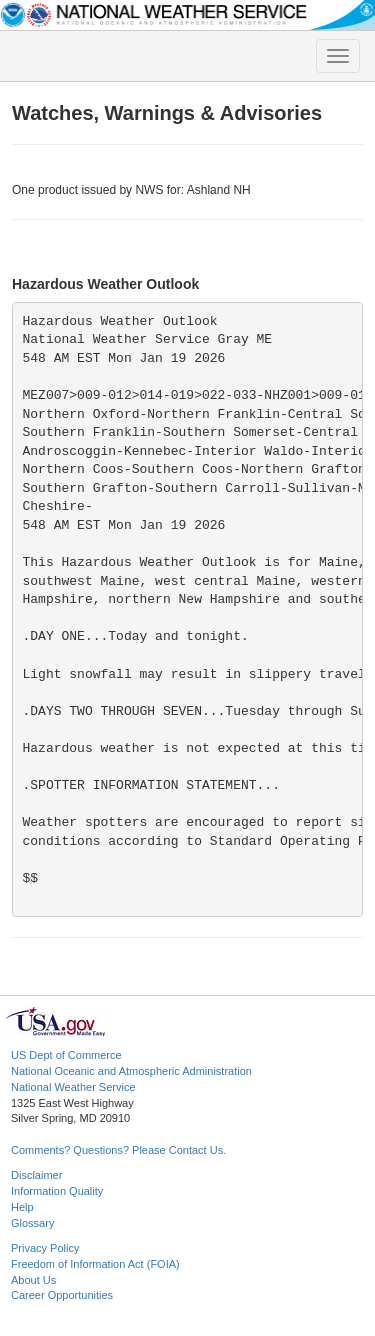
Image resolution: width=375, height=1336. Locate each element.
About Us (33, 1280)
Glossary (32, 1223)
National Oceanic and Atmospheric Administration (131, 1071)
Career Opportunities (62, 1295)
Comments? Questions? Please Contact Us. (118, 1150)
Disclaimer (36, 1175)
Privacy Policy (45, 1248)
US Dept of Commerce (66, 1055)
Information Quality (57, 1191)
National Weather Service (73, 1087)
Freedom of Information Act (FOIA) (95, 1264)
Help (22, 1207)
